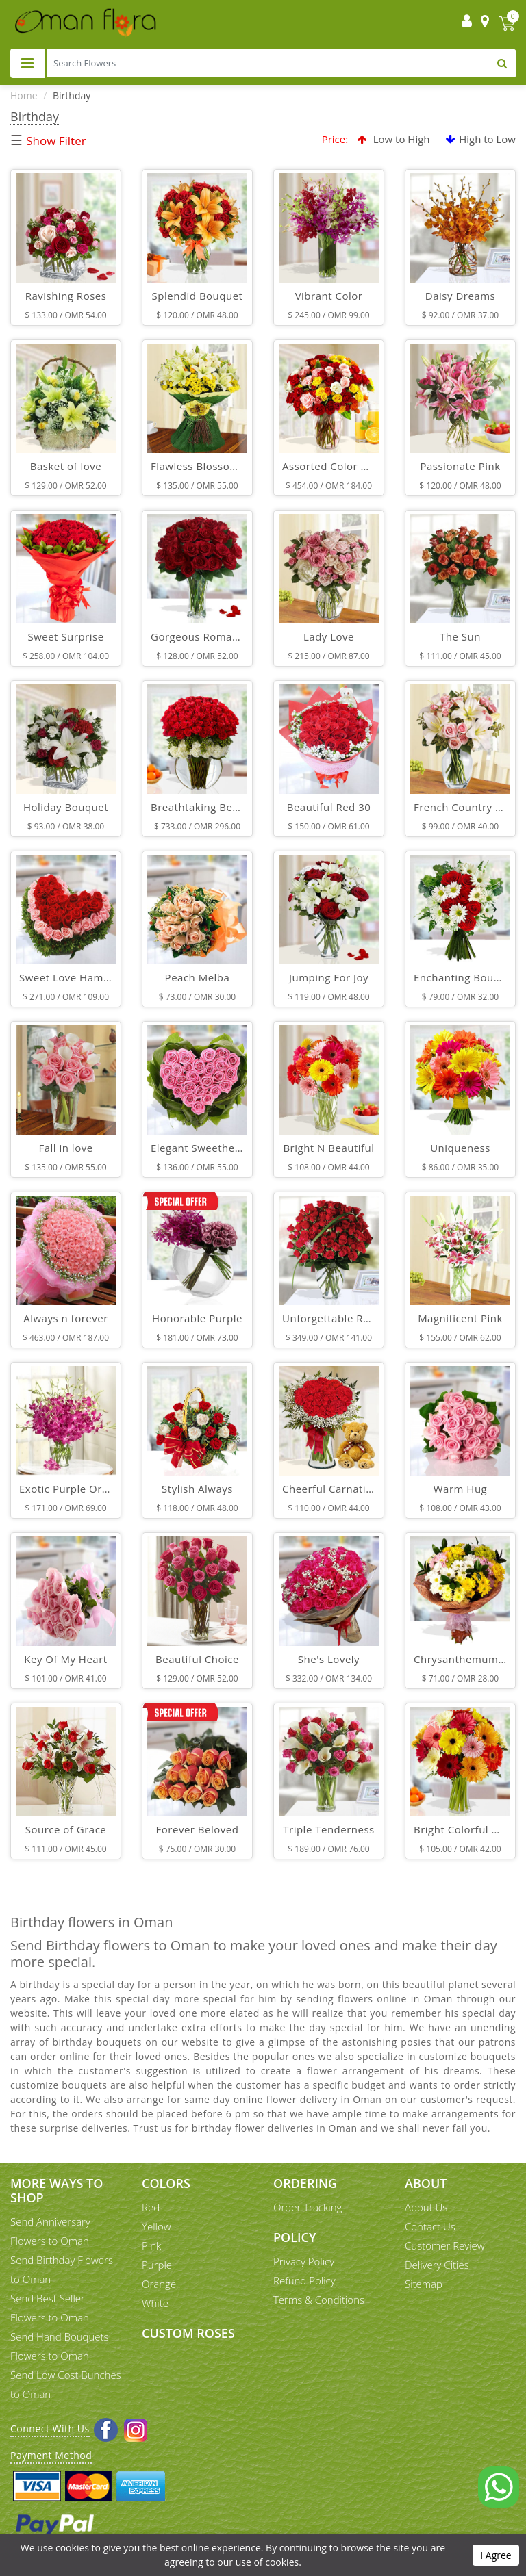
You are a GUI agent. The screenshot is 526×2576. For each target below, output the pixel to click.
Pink (151, 2245)
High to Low (481, 139)
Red (151, 2207)
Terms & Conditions (318, 2299)
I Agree (495, 2555)
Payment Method (51, 2455)
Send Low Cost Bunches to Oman (65, 2384)
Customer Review (445, 2245)
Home (24, 95)
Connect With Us (50, 2428)
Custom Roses (188, 2333)
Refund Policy (304, 2280)
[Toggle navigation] (27, 63)
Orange (159, 2284)
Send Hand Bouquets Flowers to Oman (59, 2346)
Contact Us (430, 2226)
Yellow (156, 2226)
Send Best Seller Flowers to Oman (49, 2307)
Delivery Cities (437, 2264)
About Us (426, 2207)
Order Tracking (307, 2207)
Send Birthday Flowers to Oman (61, 2269)
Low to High (394, 139)
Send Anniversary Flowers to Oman (50, 2231)
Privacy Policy (303, 2261)
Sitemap (423, 2284)
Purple (157, 2264)
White (155, 2303)
